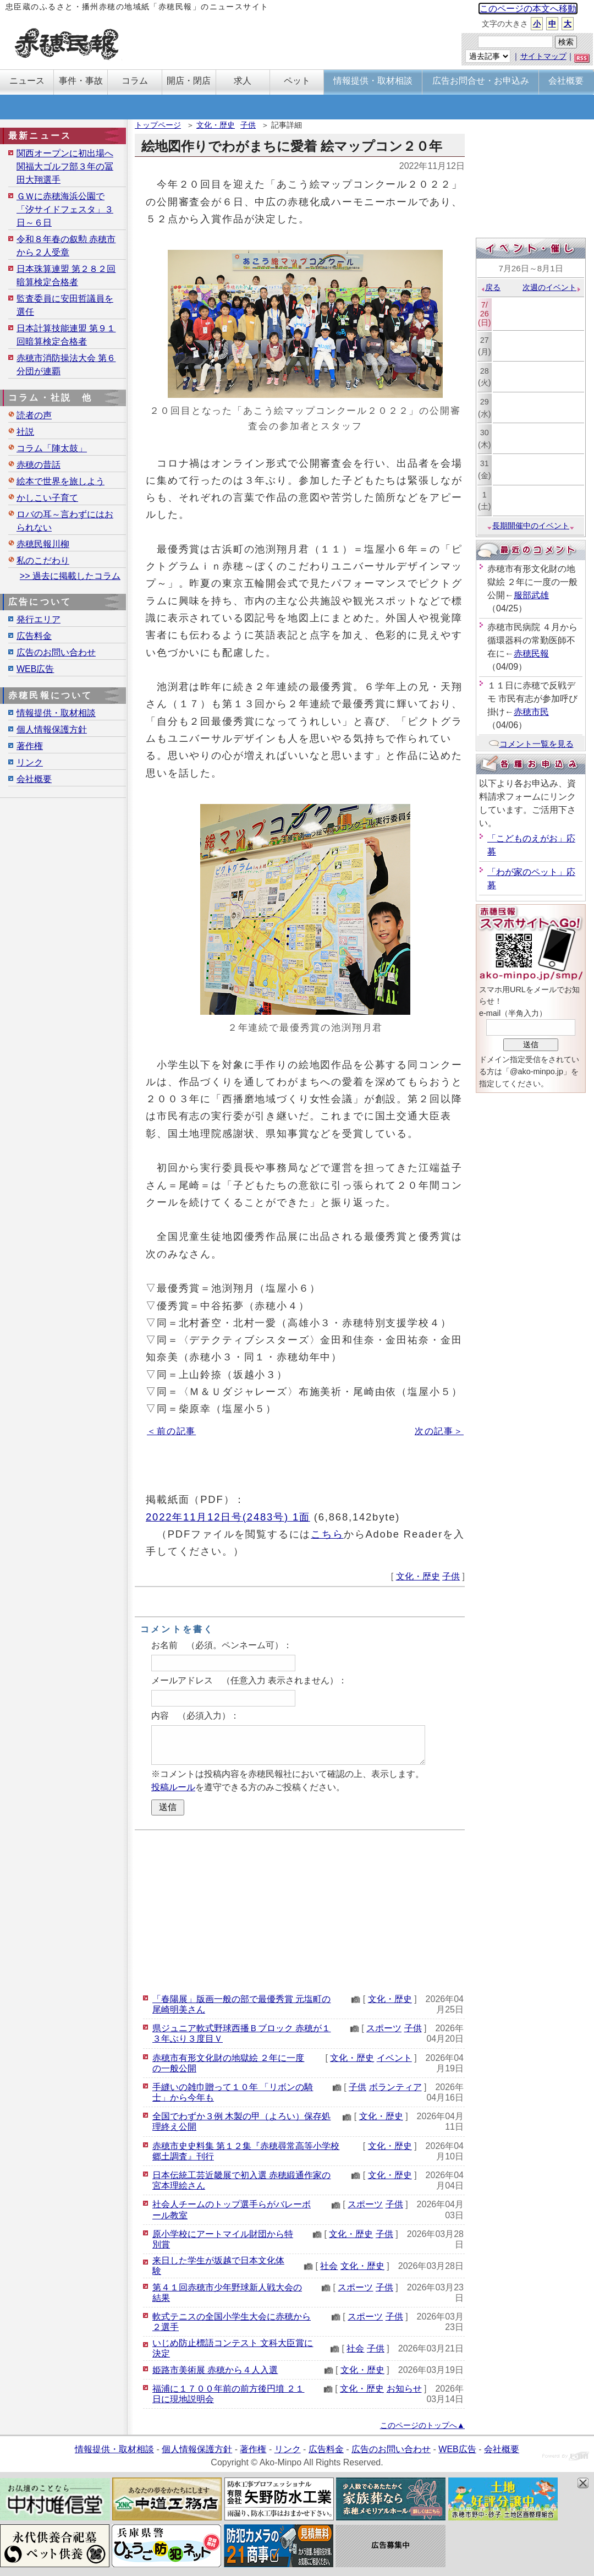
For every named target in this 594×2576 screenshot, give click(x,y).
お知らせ (404, 2388)
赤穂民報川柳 (42, 544)
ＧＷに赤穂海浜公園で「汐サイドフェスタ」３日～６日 (64, 209)
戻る (490, 287)
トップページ (158, 125)
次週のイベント (551, 287)
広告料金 (34, 636)
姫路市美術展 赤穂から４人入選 (215, 2370)
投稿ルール (173, 1787)
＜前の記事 (171, 1431)
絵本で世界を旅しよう (60, 481)
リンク (29, 762)
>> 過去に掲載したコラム (70, 576)
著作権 (29, 746)
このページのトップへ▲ (422, 2425)
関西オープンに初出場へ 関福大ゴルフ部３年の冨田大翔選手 (64, 166)
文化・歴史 (215, 125)
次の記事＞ (439, 1431)
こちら (327, 1534)
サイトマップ (543, 56)
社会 (329, 2266)
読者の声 (34, 415)
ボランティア (395, 2087)
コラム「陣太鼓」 (51, 448)
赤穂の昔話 (38, 464)
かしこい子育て (47, 497)
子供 (248, 125)
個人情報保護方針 (51, 729)
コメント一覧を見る (531, 743)
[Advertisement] (300, 1910)
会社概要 (34, 779)
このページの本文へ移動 (528, 8)
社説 (25, 431)
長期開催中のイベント (531, 525)
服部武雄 (531, 595)
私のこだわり (42, 560)
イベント (394, 2058)
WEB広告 (35, 669)
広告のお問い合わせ (56, 652)
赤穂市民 (531, 712)
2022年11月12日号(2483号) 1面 (228, 1517)
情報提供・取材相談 (56, 713)
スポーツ (384, 2028)
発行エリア (38, 619)
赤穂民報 (531, 653)
